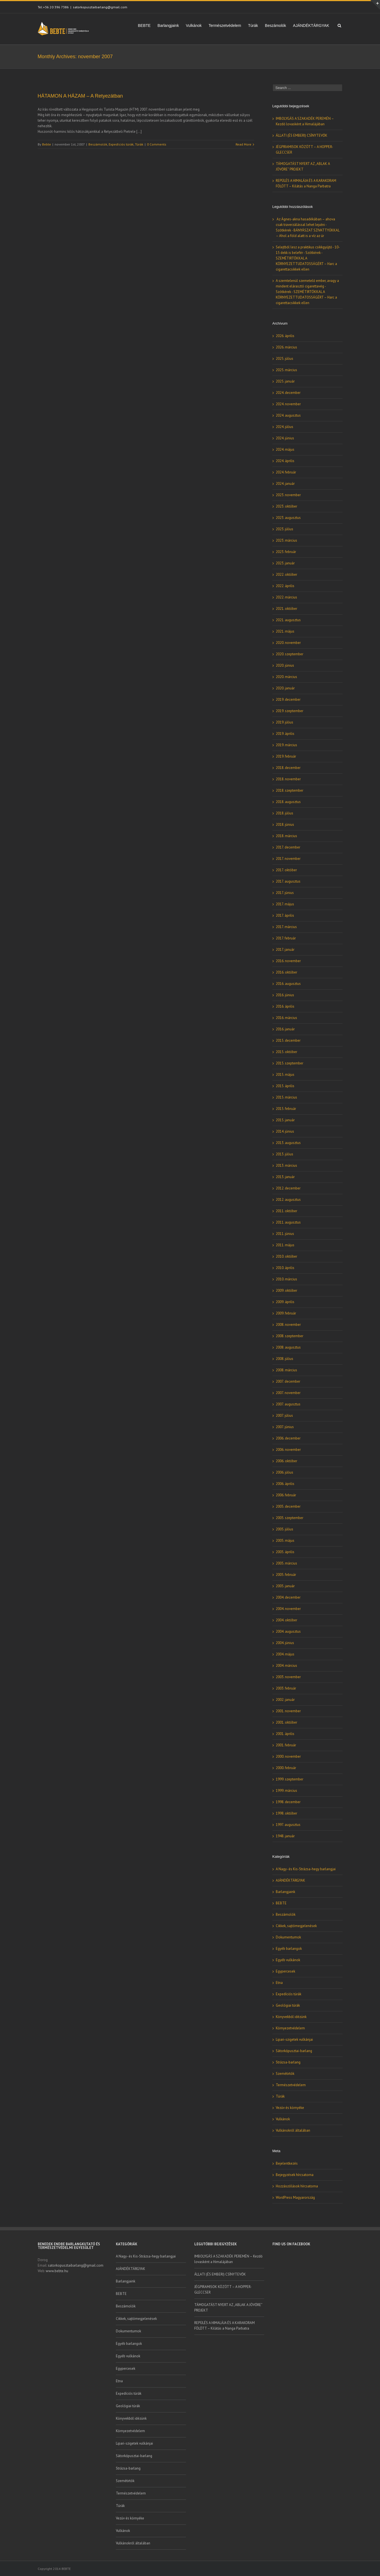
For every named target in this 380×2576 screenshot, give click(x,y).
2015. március (286, 1097)
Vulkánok (194, 25)
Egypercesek (285, 1971)
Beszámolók (275, 25)
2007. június (285, 1427)
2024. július (284, 426)
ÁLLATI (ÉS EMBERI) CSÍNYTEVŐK (301, 135)
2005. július (284, 1529)
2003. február (286, 1688)
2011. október (286, 1211)
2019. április (285, 733)
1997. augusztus (288, 1824)
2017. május (285, 904)
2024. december (288, 392)
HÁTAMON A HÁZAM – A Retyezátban (80, 96)
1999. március (286, 1790)
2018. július (284, 813)
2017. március (286, 926)
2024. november (288, 404)
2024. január (285, 483)
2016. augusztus (288, 983)
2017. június (285, 892)
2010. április (285, 1267)
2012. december (288, 1188)
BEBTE (144, 25)
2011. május (285, 1245)
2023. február (286, 551)
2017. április (285, 915)
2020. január (285, 688)
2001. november (288, 1711)
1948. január (285, 1836)
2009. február (286, 1313)
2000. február (286, 1767)
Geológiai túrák (288, 2005)
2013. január (285, 1176)
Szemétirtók (285, 2073)
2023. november (288, 495)
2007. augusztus (288, 1404)
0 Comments (156, 144)
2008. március (286, 1370)
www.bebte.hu (57, 2271)
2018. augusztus (288, 801)
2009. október (286, 1290)
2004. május (285, 1654)
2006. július (284, 1472)
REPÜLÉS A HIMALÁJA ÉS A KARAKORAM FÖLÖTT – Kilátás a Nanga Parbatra (224, 2325)
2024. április (285, 460)
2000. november (288, 1756)
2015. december (288, 1040)
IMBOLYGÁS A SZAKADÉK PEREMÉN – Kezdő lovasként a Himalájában (228, 2259)
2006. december (288, 1438)
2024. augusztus (288, 415)
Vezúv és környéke (290, 2107)
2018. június (285, 824)
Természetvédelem (225, 25)
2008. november (288, 1324)
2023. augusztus (288, 517)
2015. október (286, 1051)
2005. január (285, 1586)
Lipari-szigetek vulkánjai (294, 2039)
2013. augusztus (288, 1142)
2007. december (288, 1381)
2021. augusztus (288, 620)
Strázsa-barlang (288, 2062)
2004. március (286, 1665)
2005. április (285, 1552)
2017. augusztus (288, 881)
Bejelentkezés (287, 2163)
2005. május (285, 1540)
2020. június (285, 665)
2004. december (288, 1597)
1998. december (288, 1802)
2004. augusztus (288, 1631)
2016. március (286, 1017)
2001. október (286, 1722)
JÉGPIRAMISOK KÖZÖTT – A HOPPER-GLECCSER (223, 2289)
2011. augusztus (288, 1222)
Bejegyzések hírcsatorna (294, 2174)
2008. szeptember (289, 1336)
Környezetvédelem (290, 2028)
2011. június (285, 1233)
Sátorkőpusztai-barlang (294, 2050)
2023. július (284, 529)
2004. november (288, 1608)
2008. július (284, 1358)
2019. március (286, 745)
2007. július (284, 1415)
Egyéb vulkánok (288, 1960)
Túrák (253, 25)
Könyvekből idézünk (291, 2016)
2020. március (286, 676)
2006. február (286, 1495)
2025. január (285, 381)
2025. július (284, 358)
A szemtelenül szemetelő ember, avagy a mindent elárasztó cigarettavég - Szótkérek (307, 286)
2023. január (285, 563)
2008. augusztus (288, 1347)
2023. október (286, 506)
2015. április (285, 1086)
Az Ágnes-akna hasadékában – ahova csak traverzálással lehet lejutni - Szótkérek (305, 225)
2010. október (286, 1256)
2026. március (286, 347)
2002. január (285, 1699)
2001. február (286, 1745)
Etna (279, 1982)
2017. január (285, 949)
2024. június (285, 438)
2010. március (286, 1279)
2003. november (288, 1677)
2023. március (286, 540)
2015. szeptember (289, 1063)
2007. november (288, 1392)
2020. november (288, 642)
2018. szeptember (289, 790)
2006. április (285, 1483)
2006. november (288, 1449)
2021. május (285, 631)
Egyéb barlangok (289, 1948)
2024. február (286, 472)
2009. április (285, 1302)
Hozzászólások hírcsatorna (297, 2186)
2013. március (286, 1165)
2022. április (285, 586)
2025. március (286, 370)
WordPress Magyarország (295, 2197)
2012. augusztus (288, 1199)
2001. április (285, 1733)
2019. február (286, 756)
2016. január (285, 1029)
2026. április (285, 335)
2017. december (288, 847)
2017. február (286, 938)
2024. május (285, 449)
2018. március (286, 836)
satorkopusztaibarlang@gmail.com (100, 7)
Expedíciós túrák (121, 144)
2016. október (286, 972)
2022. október (286, 574)
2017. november (288, 858)
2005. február (286, 1574)
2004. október (286, 1620)
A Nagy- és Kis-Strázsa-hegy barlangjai (306, 1869)
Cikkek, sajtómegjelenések (296, 1925)
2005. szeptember (289, 1517)
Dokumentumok (288, 1937)
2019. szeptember (289, 711)
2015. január (285, 1120)
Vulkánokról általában (293, 2130)
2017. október (286, 870)
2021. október (286, 608)
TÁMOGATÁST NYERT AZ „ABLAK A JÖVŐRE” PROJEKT (228, 2307)
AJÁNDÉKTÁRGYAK (311, 25)
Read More (243, 144)
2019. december (288, 699)
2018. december (288, 767)
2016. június (285, 995)
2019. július (284, 722)
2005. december (288, 1506)
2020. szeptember (289, 654)
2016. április (285, 1006)
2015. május (285, 1074)
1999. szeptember (289, 1779)
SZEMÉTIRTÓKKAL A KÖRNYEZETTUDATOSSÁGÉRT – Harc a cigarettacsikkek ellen (306, 264)
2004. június (285, 1642)
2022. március (286, 597)
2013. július (284, 1154)
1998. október (286, 1813)
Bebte (46, 144)
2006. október (286, 1461)
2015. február (286, 1108)
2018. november (288, 779)
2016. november (288, 961)
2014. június (285, 1131)
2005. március (286, 1563)
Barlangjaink (168, 25)
